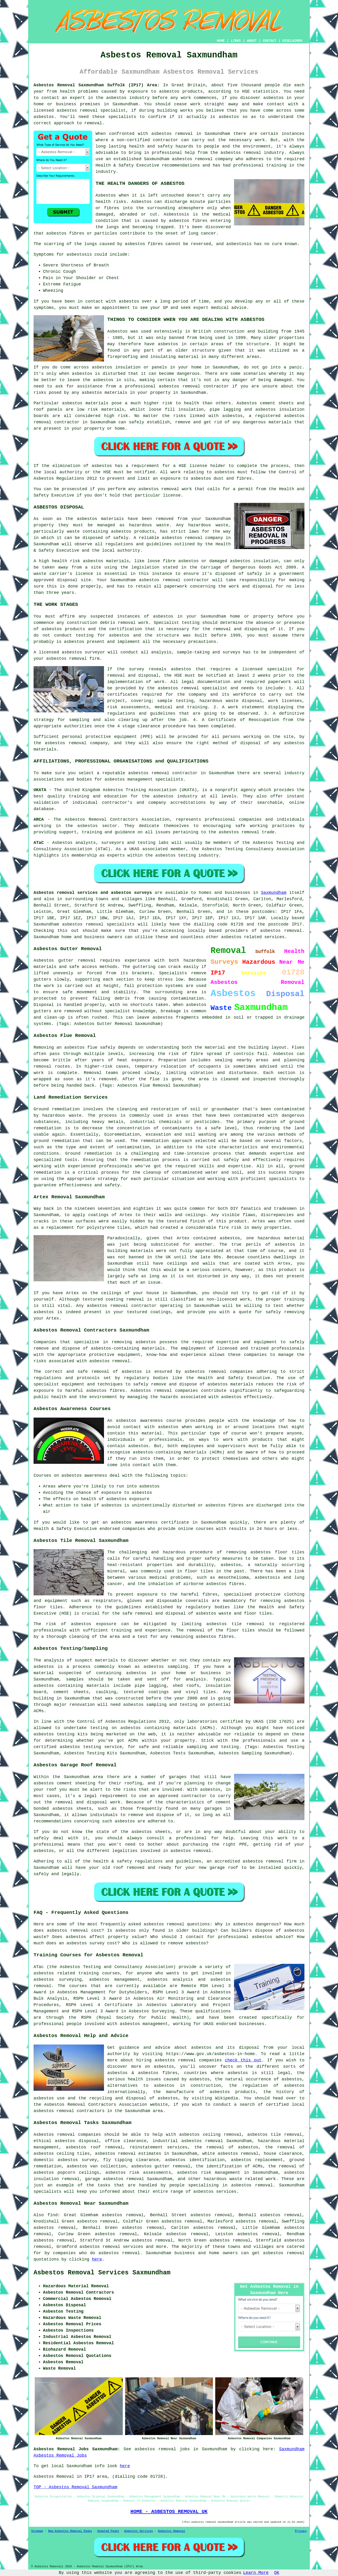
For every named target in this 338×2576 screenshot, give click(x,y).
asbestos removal (192, 159)
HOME (221, 41)
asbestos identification (195, 2160)
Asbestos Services (138, 2531)
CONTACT (270, 41)
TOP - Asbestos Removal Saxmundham (75, 2487)
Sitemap (37, 2531)
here (97, 2259)
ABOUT (252, 41)
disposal (250, 743)
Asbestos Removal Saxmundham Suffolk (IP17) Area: (97, 85)
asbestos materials (85, 403)
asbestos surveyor (83, 652)
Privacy (301, 2531)
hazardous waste (149, 525)
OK (276, 2572)
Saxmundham (273, 892)
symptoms (44, 307)
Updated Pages (108, 2531)
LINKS (236, 41)
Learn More (256, 2572)
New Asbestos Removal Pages (70, 2531)
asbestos (148, 489)
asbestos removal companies (218, 1371)
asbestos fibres (144, 244)
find (52, 2215)
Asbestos (106, 195)
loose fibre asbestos (173, 561)
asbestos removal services (111, 2246)
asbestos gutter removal (160, 2166)
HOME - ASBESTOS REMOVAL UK (169, 2511)
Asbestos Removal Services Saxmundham (102, 2272)
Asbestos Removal (171, 2531)
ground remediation (57, 1140)
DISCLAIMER (292, 41)
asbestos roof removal (94, 2147)
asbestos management (128, 779)
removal (191, 386)
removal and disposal (133, 675)
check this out (243, 2060)
